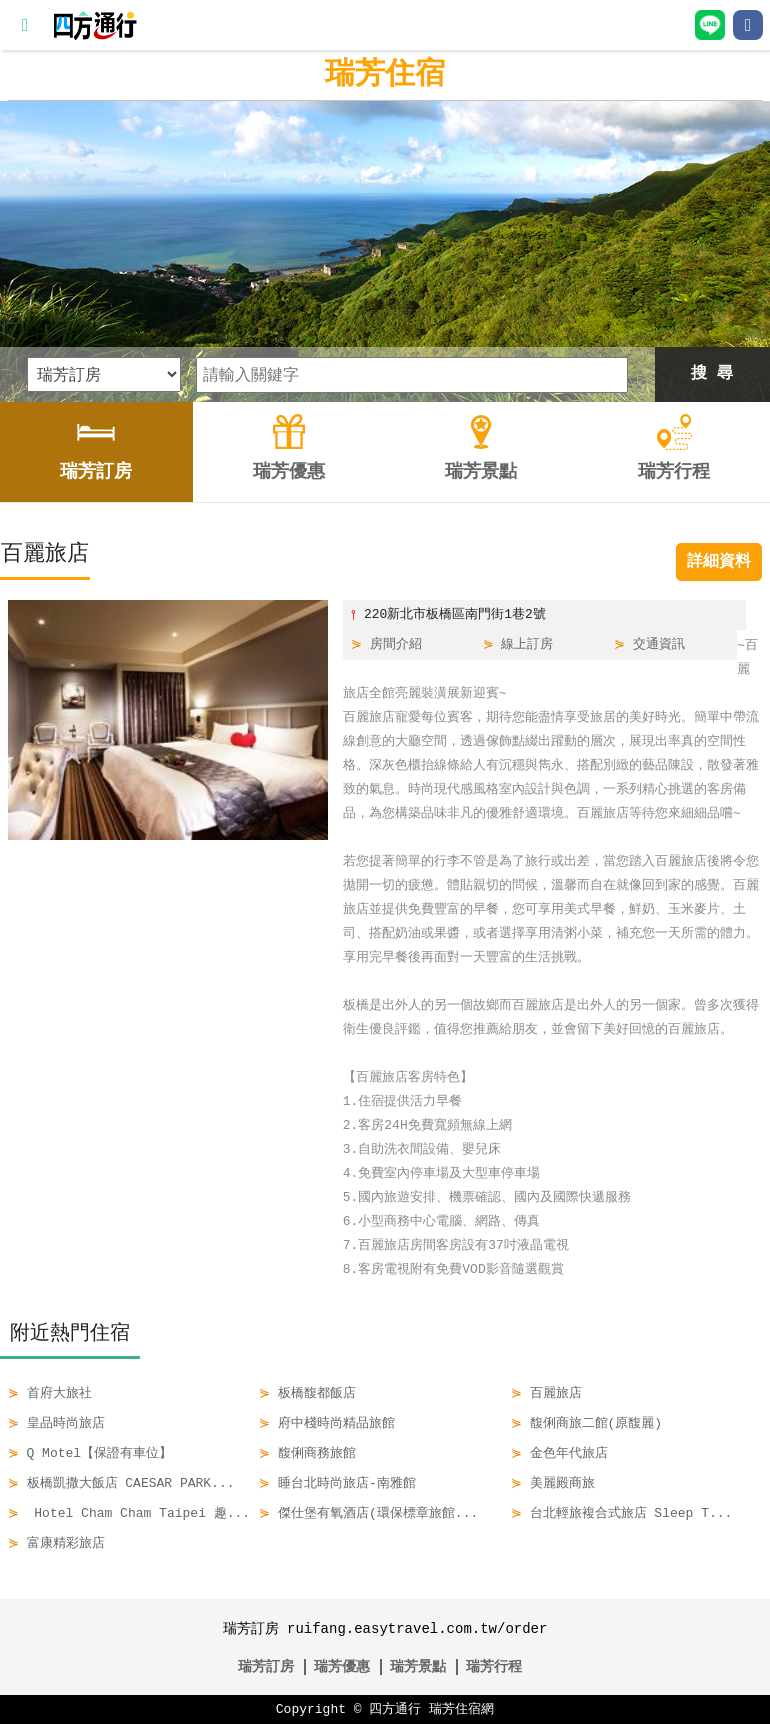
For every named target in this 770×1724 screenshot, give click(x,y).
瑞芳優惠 (342, 1666)
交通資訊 (659, 645)
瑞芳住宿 (385, 74)
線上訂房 (527, 645)
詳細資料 (719, 562)
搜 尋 (712, 374)
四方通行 (395, 1710)
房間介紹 (396, 645)
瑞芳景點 (418, 1666)
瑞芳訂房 (266, 1666)
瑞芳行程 (494, 1666)
